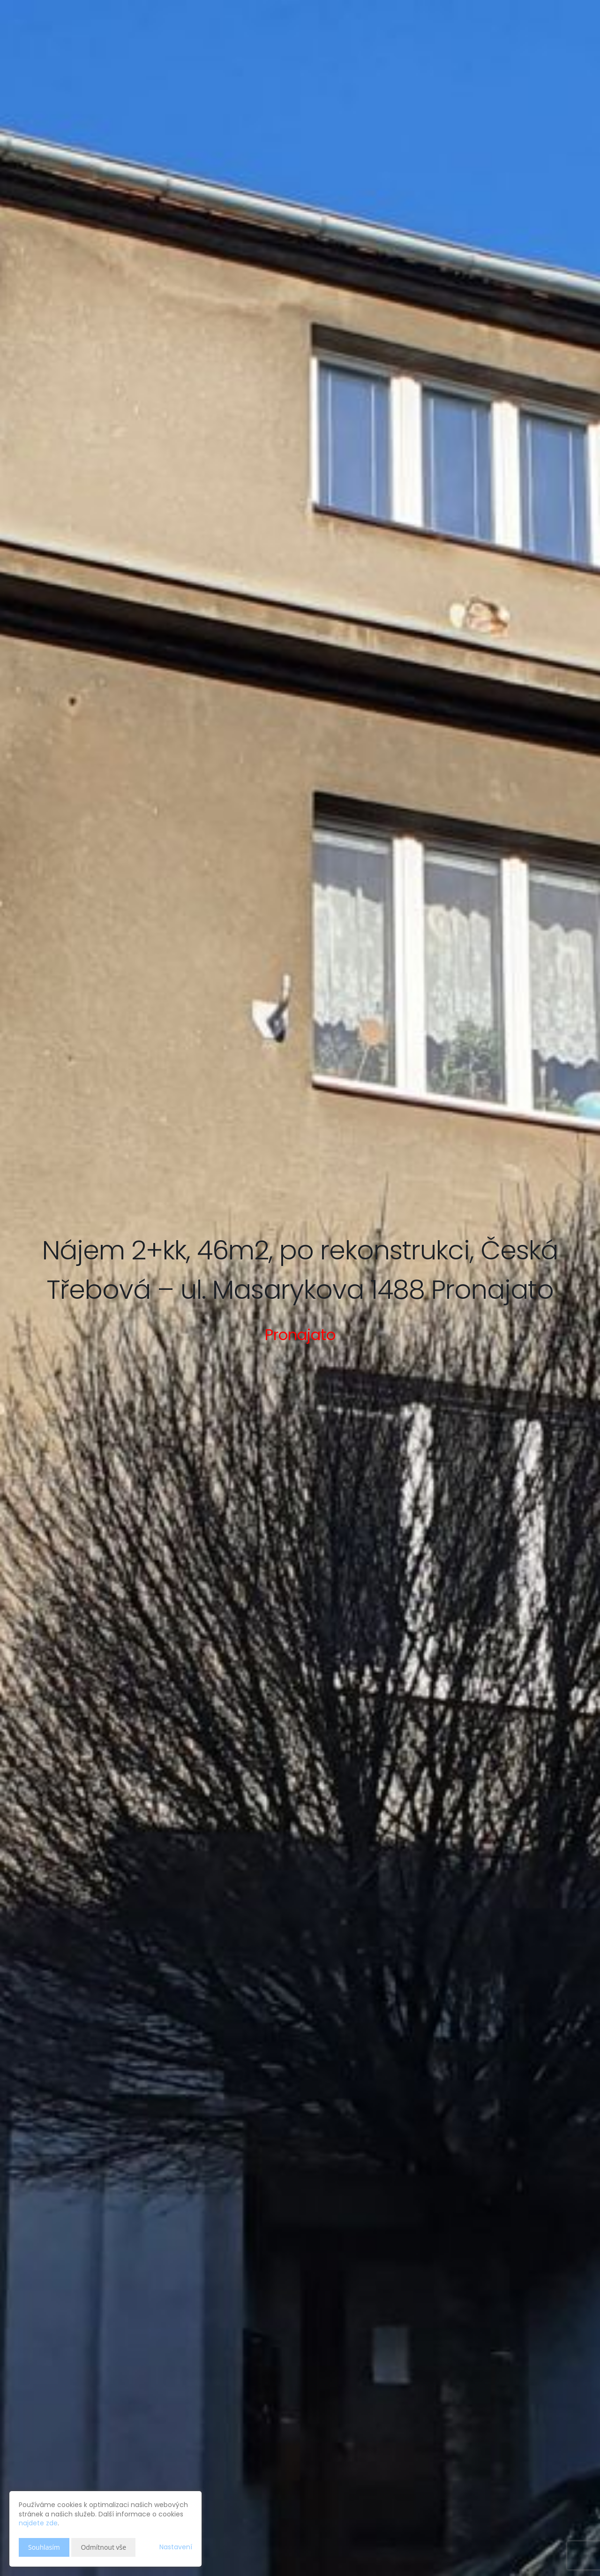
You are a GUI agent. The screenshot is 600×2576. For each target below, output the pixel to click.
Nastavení (175, 2547)
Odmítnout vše (103, 2547)
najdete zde (38, 2523)
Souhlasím (44, 2547)
